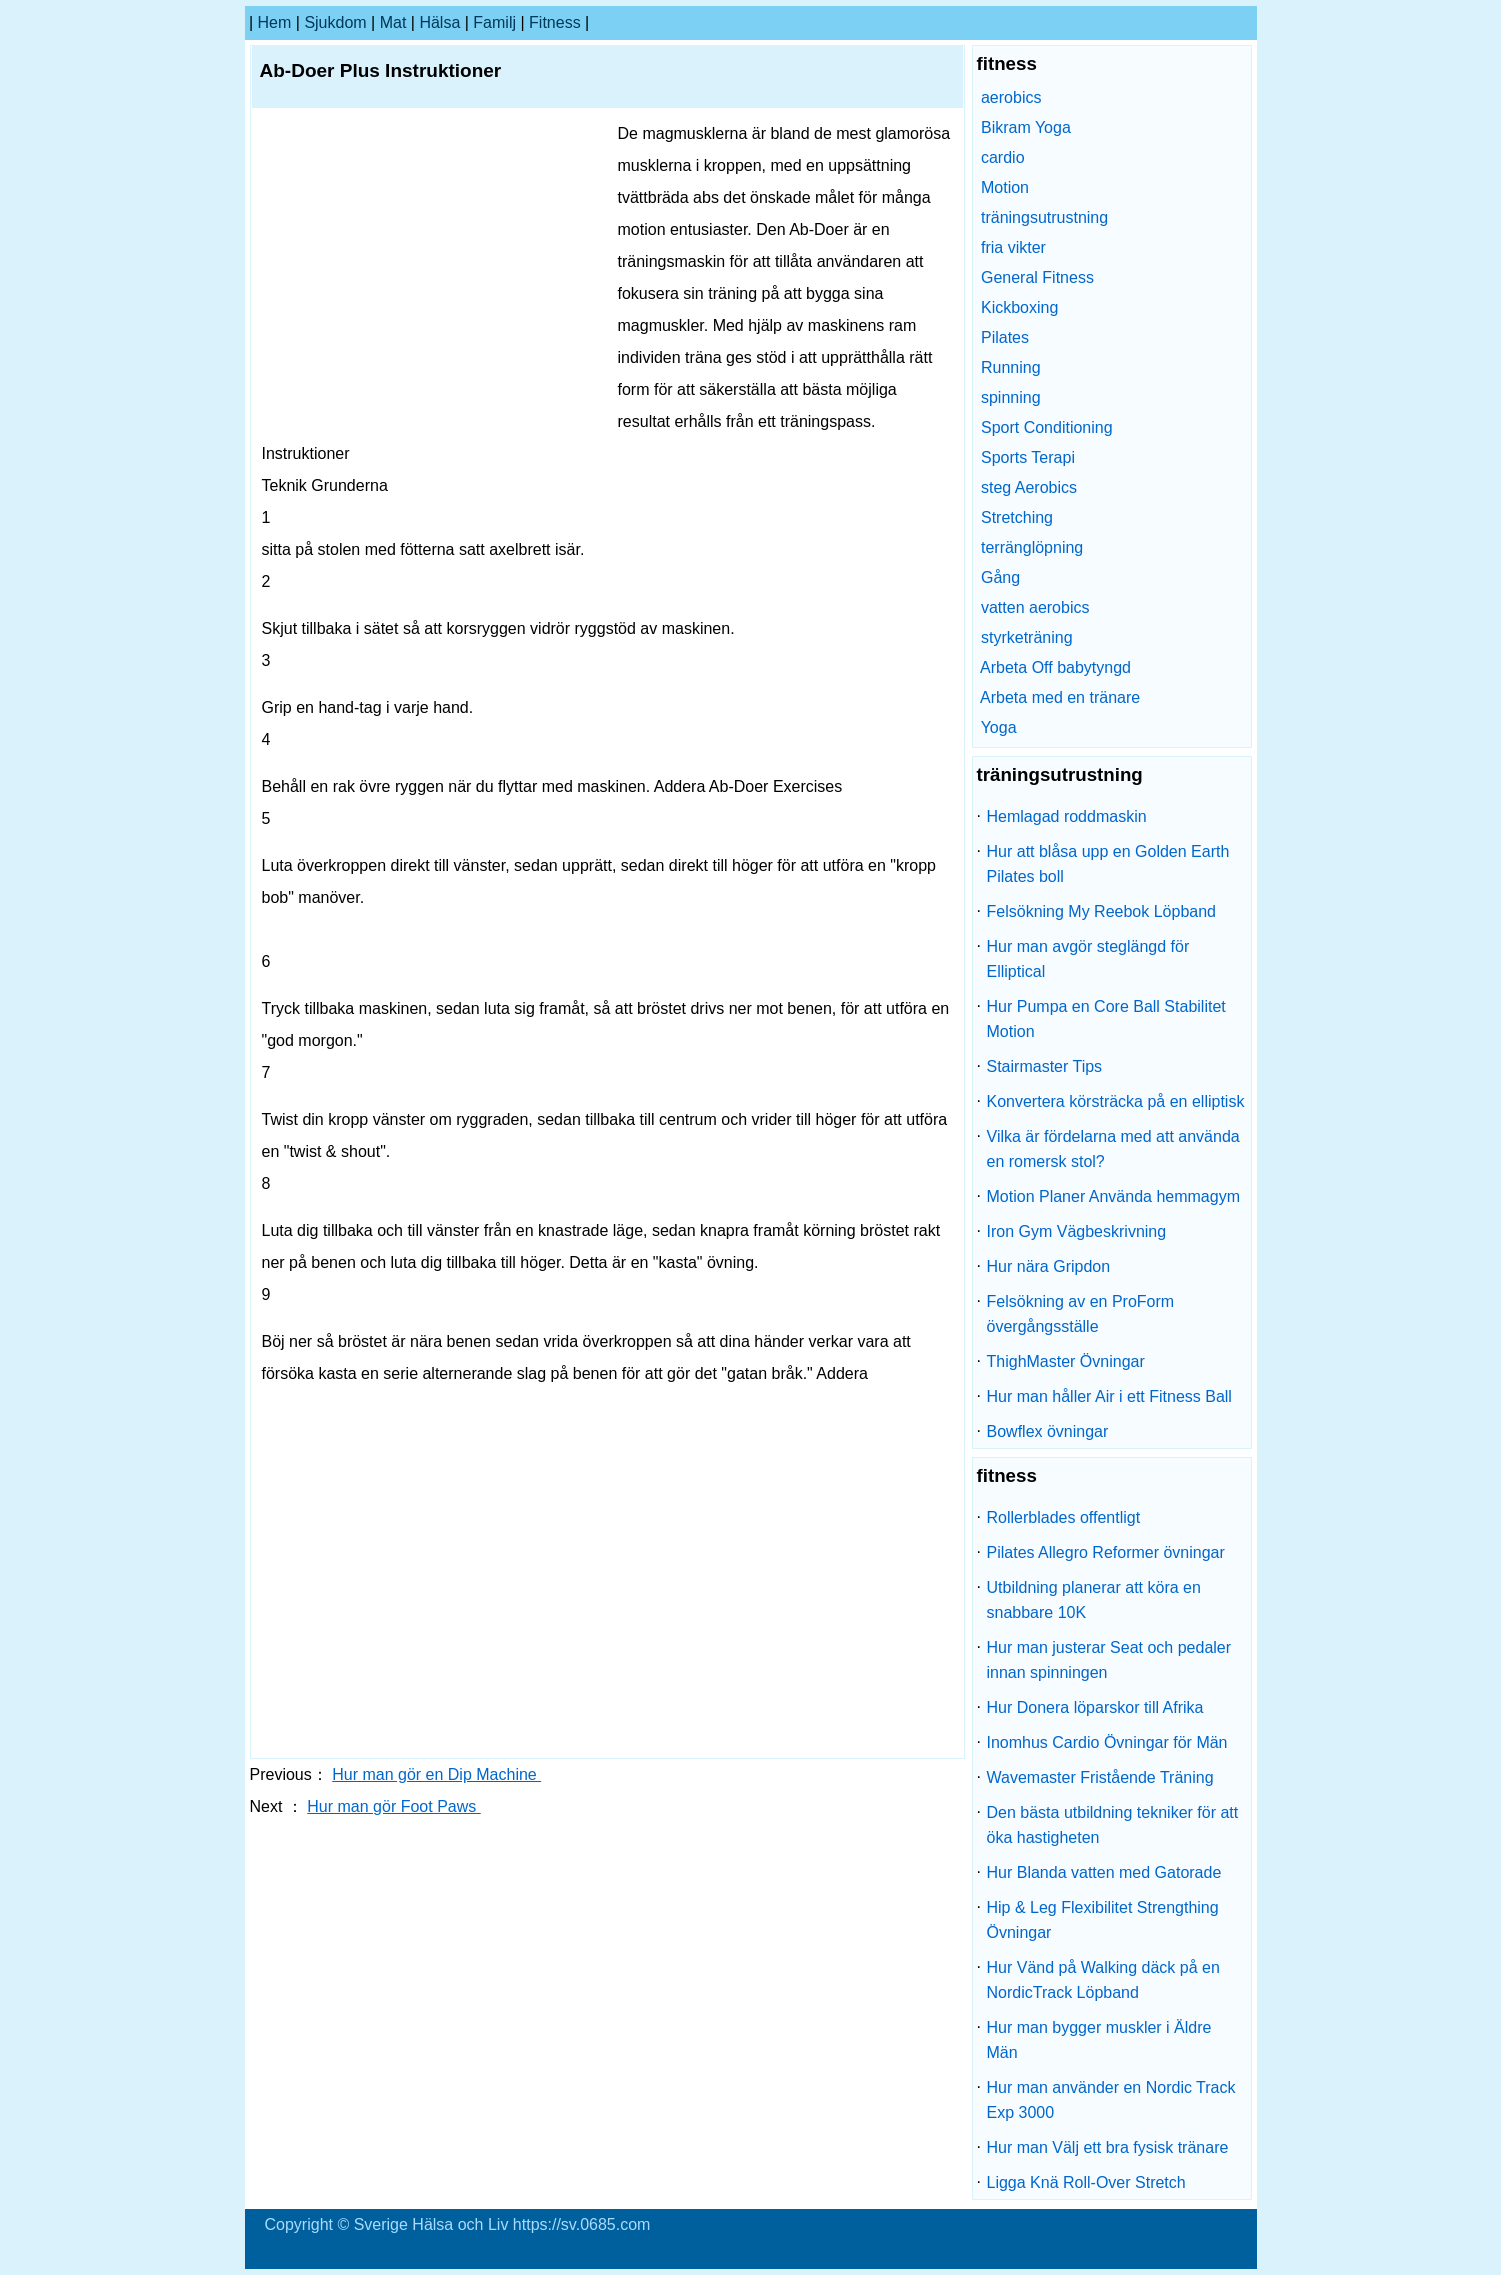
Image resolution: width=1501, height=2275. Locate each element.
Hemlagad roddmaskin (1067, 816)
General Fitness (1037, 277)
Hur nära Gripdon (1049, 1266)
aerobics (1011, 97)
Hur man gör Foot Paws (393, 1806)
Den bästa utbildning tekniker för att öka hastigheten (1113, 1825)
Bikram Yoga (1026, 127)
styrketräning (1027, 637)
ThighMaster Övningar (1066, 1361)
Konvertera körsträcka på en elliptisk (1116, 1101)
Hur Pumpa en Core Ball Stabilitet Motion (1106, 1019)
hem (275, 22)
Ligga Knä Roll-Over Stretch (1086, 2182)
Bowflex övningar (1048, 1431)
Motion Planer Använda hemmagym (1113, 1196)
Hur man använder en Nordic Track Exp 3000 (1111, 2100)
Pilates (1005, 337)
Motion (1005, 187)
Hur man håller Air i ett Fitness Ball (1109, 1396)
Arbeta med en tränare (1060, 697)
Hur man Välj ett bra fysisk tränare (1108, 2147)
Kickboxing (1019, 307)
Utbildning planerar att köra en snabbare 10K (1094, 1600)
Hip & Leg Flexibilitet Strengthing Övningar (1103, 1920)
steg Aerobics (1029, 487)
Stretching (1017, 517)
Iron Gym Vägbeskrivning (1077, 1231)
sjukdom (335, 22)
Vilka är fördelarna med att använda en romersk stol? (1113, 1149)
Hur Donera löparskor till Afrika (1095, 1707)
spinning (1011, 397)
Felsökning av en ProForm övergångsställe (1081, 1314)
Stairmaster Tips (1045, 1066)
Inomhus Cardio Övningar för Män (1107, 1742)
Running (1011, 367)
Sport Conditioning (1047, 427)
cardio (1003, 157)
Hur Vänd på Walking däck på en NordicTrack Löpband (1103, 1980)
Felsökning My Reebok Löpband (1101, 911)
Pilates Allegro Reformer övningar (1106, 1552)
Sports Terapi (1028, 457)
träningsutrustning (1044, 217)
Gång (1000, 577)
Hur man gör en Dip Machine (436, 1774)
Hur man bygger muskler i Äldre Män (1099, 2040)
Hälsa (439, 22)
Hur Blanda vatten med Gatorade (1104, 1872)
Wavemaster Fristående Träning (1100, 1777)
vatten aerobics (1035, 607)
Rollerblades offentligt (1064, 1517)
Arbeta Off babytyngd (1055, 667)
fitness (555, 22)
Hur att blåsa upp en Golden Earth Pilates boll (1108, 864)
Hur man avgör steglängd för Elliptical (1088, 959)
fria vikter (1013, 247)
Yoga (999, 727)
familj (494, 22)
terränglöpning (1032, 547)
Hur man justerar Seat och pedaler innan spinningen (1109, 1660)
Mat (393, 22)
